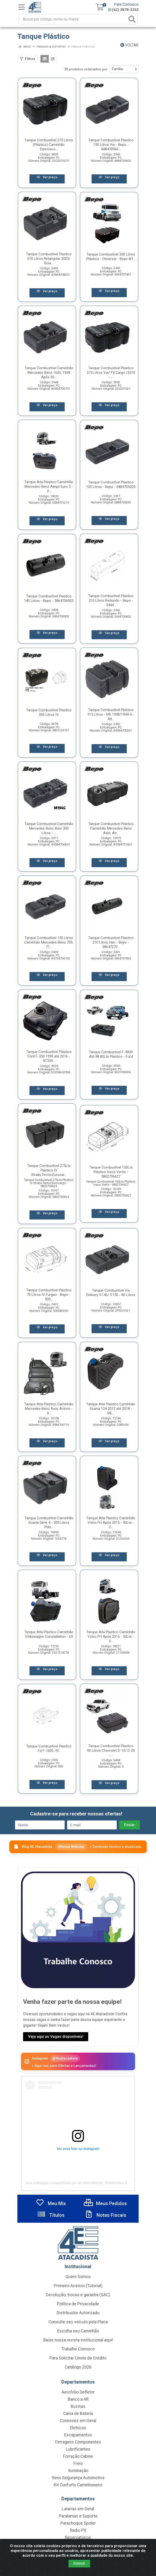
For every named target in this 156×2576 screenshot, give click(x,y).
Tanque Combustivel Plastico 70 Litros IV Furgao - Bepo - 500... (49, 1299)
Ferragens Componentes (78, 2449)
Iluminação (78, 2477)
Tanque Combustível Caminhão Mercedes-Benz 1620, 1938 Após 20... (48, 373)
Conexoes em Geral (78, 2427)
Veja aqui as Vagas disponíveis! (55, 2043)
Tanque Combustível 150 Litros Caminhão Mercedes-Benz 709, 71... (48, 946)
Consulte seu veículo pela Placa (78, 2329)
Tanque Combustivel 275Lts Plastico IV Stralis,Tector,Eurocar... (49, 1174)
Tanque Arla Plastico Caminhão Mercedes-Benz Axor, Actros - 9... (48, 1414)
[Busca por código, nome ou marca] (73, 19)
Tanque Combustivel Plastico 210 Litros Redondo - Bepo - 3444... (111, 602)
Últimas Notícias (71, 1854)
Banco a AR (78, 2406)
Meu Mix (51, 2210)
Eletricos (78, 2435)
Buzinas (78, 2413)
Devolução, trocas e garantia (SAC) (78, 2302)
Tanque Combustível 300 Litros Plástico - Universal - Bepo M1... (111, 259)
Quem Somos (78, 2283)
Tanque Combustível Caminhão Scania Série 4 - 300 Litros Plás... (48, 1528)
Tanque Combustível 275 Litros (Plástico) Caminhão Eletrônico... (48, 145)
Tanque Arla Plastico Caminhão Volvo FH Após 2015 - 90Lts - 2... (110, 1528)
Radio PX (78, 2537)
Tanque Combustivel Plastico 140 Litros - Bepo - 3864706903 (49, 602)
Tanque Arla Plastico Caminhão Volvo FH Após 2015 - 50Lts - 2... (110, 1643)
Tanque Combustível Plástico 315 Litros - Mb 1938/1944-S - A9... (111, 717)
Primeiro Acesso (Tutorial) (78, 2293)
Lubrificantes (78, 2456)
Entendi (79, 2563)
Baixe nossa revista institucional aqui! (78, 2347)
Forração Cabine (78, 2463)
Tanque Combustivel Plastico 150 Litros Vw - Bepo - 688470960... (111, 145)
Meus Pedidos (105, 2210)
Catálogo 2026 (78, 2374)
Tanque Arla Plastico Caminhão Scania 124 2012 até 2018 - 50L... (110, 1414)
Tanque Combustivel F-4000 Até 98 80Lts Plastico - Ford (111, 1058)
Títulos (50, 2222)
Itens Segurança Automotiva (78, 2485)
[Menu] (21, 7)
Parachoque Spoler (78, 2530)
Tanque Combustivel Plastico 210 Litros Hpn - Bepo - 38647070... (111, 946)
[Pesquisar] (132, 19)
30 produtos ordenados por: (86, 69)
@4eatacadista (65, 2065)
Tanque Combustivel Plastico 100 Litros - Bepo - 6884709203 (111, 488)
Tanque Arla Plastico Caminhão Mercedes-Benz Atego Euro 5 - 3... (48, 488)
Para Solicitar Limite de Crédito (78, 2365)
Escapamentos (78, 2442)
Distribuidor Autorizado (78, 2320)
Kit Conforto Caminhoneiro (78, 2492)
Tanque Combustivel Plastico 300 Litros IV (49, 715)
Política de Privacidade (78, 2311)
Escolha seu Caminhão (78, 2338)
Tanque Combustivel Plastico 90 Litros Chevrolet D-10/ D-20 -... (111, 1757)
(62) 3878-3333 (123, 10)
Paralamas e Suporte (78, 2523)
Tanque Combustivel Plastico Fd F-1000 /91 (49, 1755)
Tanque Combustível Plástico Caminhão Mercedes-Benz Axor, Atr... (111, 831)
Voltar (129, 45)
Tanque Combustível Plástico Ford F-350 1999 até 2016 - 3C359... (49, 1060)
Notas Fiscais (105, 2222)
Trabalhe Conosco (78, 2356)
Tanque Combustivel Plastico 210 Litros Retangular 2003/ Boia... (49, 259)
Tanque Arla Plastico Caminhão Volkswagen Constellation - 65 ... (48, 1643)
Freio (78, 2470)
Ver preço (47, 177)
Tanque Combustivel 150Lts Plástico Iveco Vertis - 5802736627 (111, 1176)
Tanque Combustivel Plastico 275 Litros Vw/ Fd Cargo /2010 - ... (111, 373)
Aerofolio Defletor (78, 2399)
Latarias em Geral (78, 2516)
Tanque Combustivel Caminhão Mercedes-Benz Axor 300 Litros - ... (48, 831)
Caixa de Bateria (78, 2420)
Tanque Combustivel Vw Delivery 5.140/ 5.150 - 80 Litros (110, 1297)
